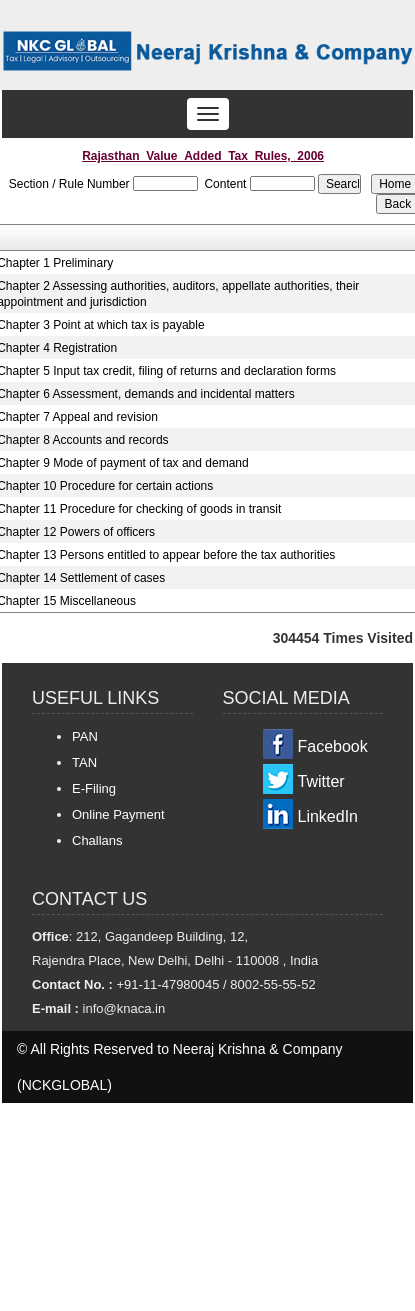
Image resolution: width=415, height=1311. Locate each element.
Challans (97, 840)
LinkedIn (328, 816)
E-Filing (94, 788)
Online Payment (118, 814)
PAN (85, 736)
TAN (84, 762)
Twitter (321, 781)
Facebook (333, 746)
